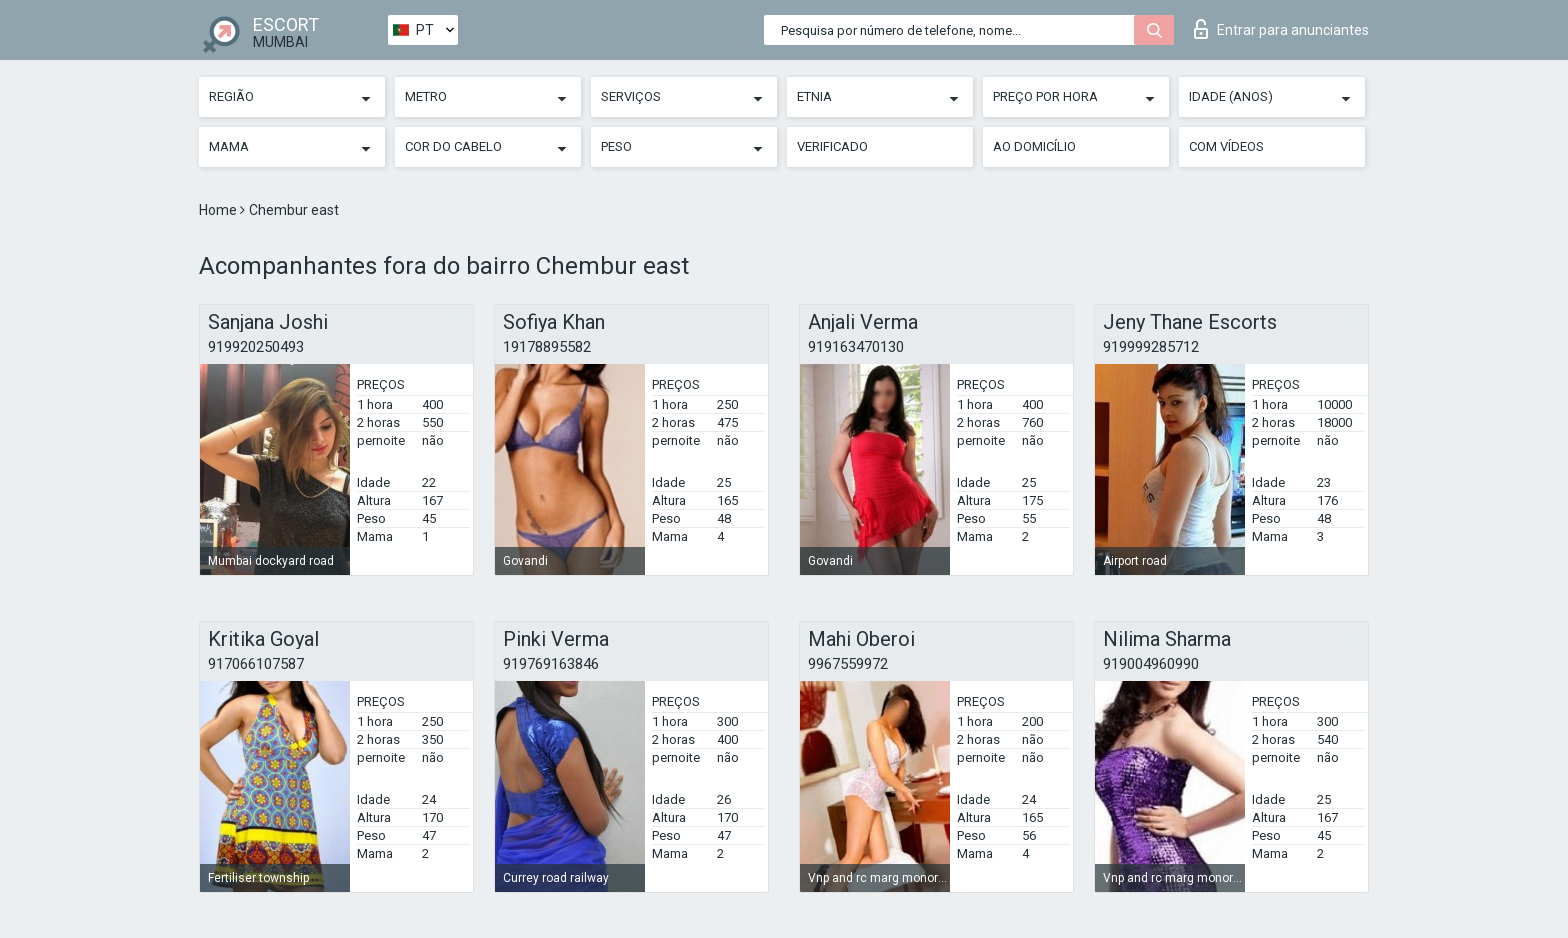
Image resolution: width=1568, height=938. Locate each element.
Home (219, 210)
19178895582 (547, 347)
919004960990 (1151, 664)
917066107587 (256, 664)
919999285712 (1151, 347)
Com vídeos (1226, 146)
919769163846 (551, 664)
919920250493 (256, 347)
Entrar (1281, 29)
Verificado (832, 146)
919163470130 (856, 347)
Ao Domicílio (1034, 146)
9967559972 (848, 664)
